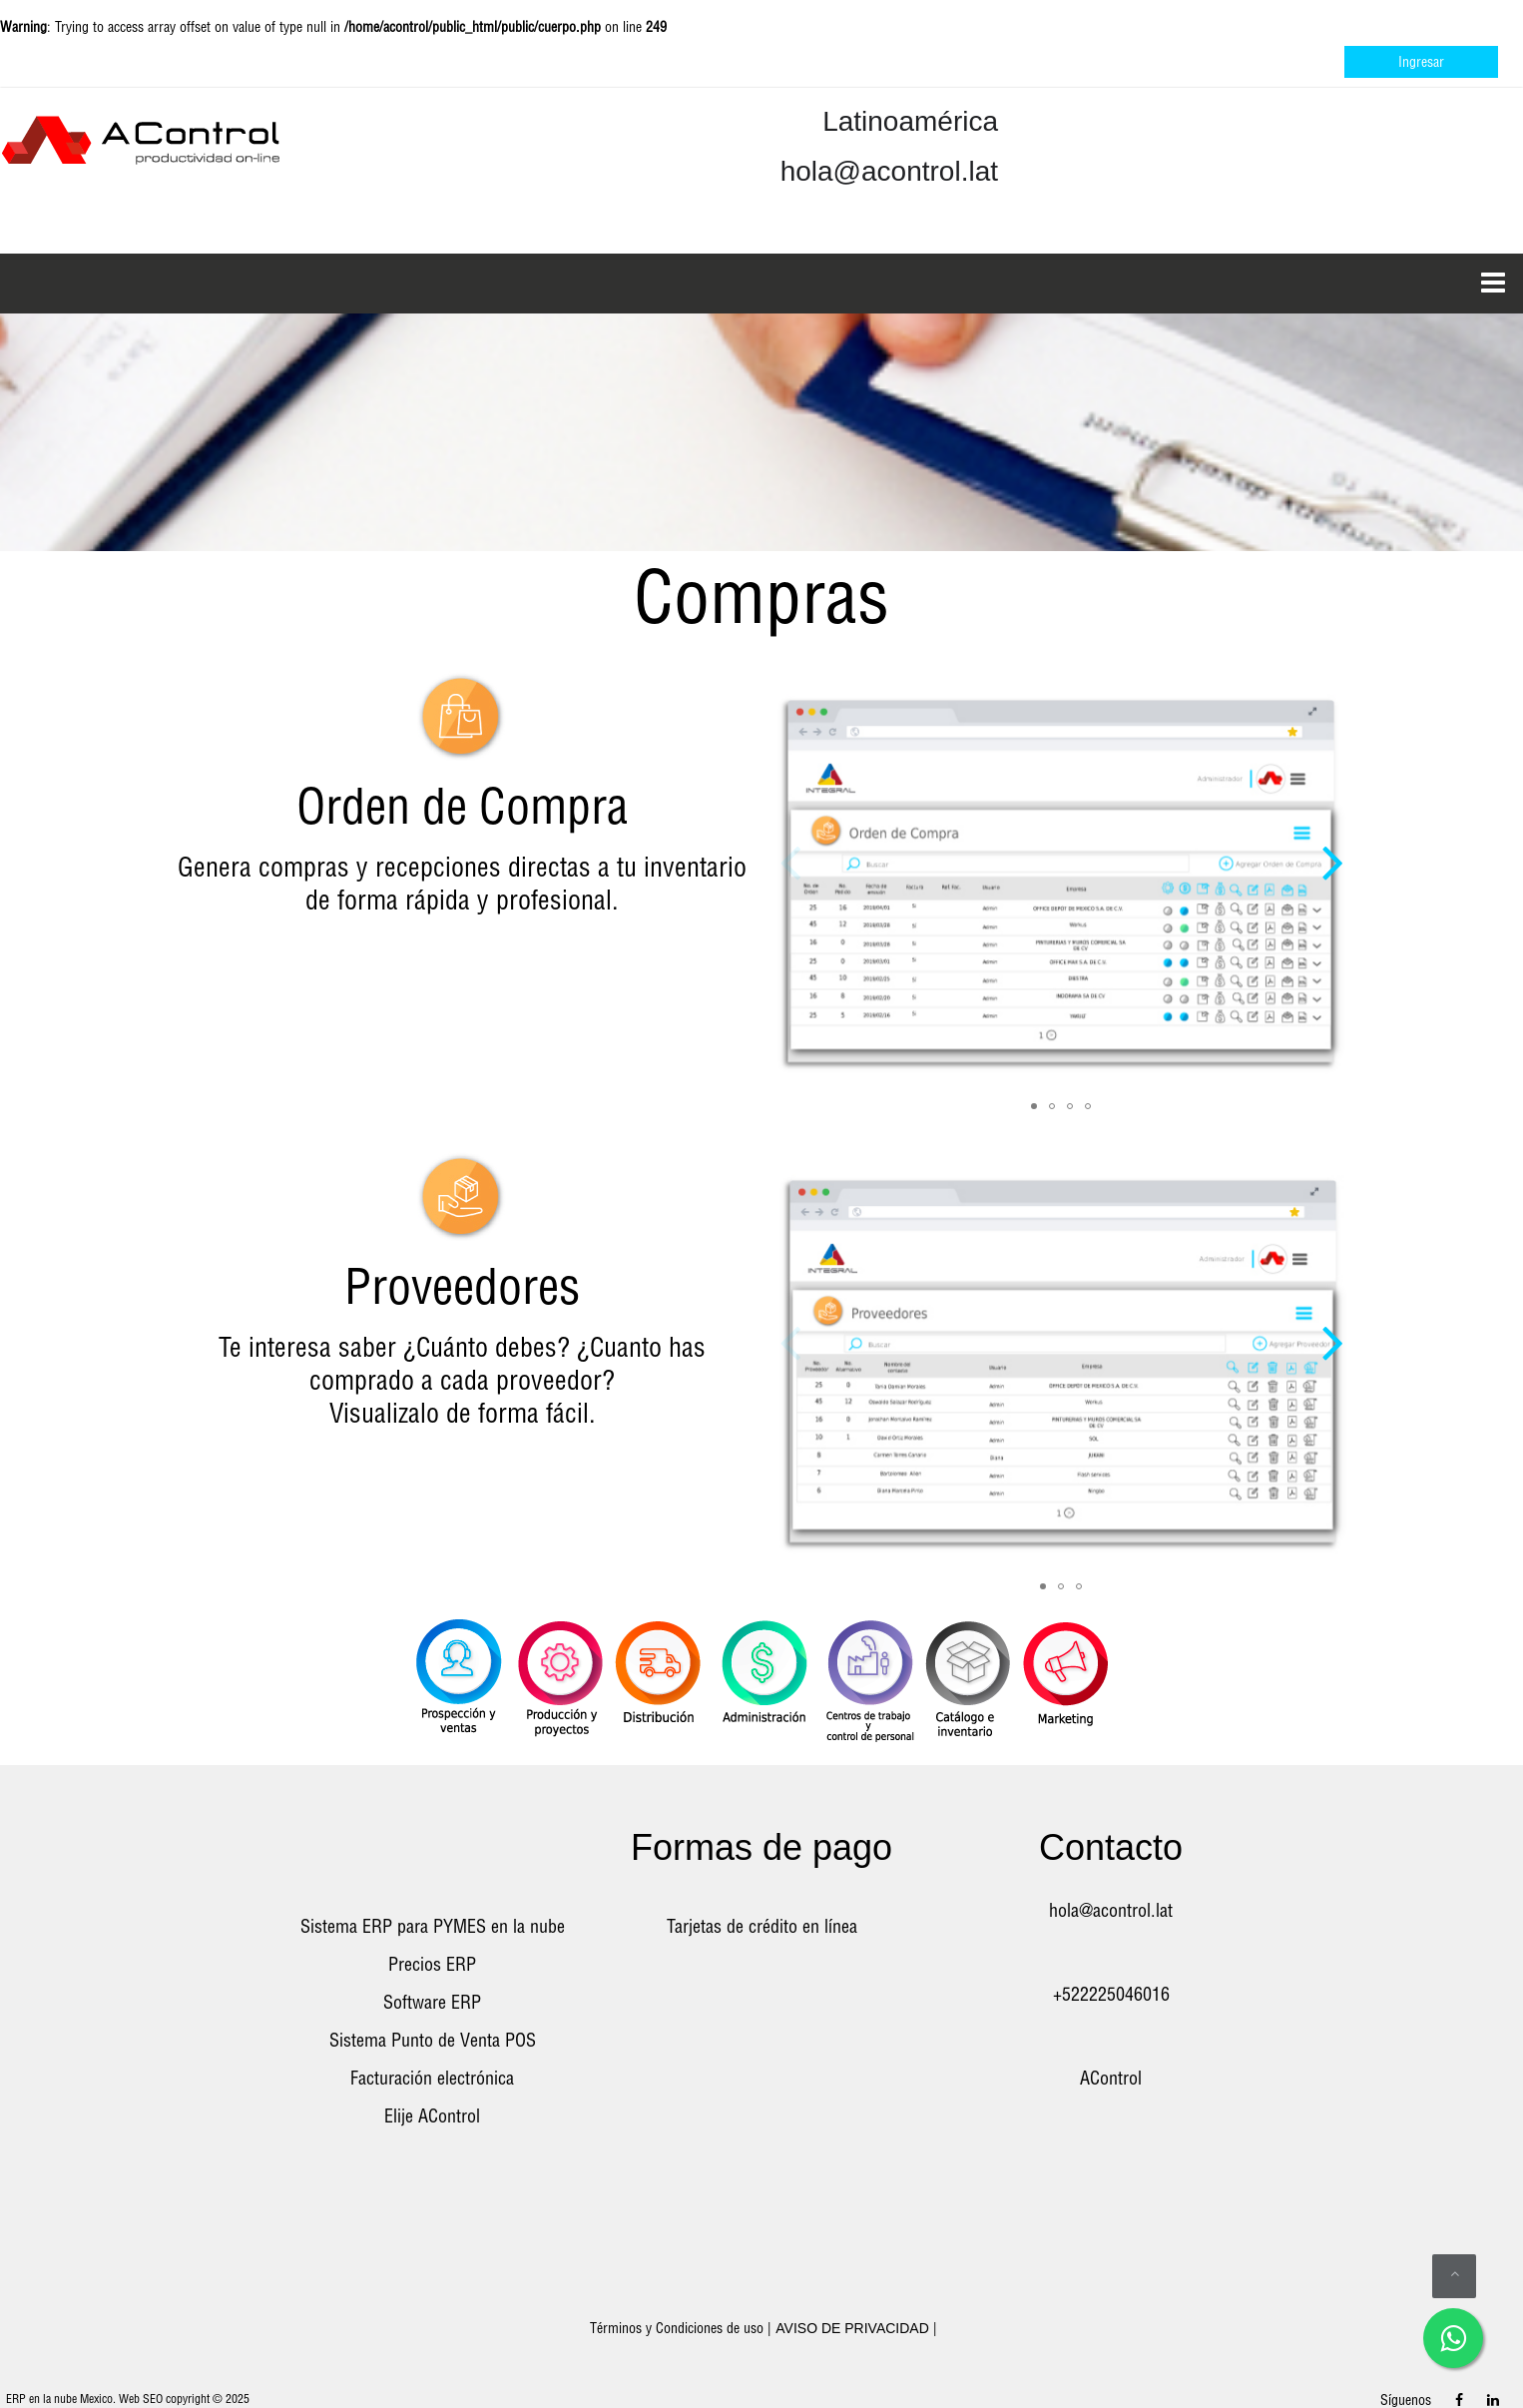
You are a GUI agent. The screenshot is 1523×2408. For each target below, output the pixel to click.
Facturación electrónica (432, 2078)
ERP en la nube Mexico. (61, 2398)
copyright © (194, 2398)
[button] (1332, 839)
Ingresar (1421, 62)
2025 (238, 2398)
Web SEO (141, 2398)
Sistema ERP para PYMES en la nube (432, 1926)
